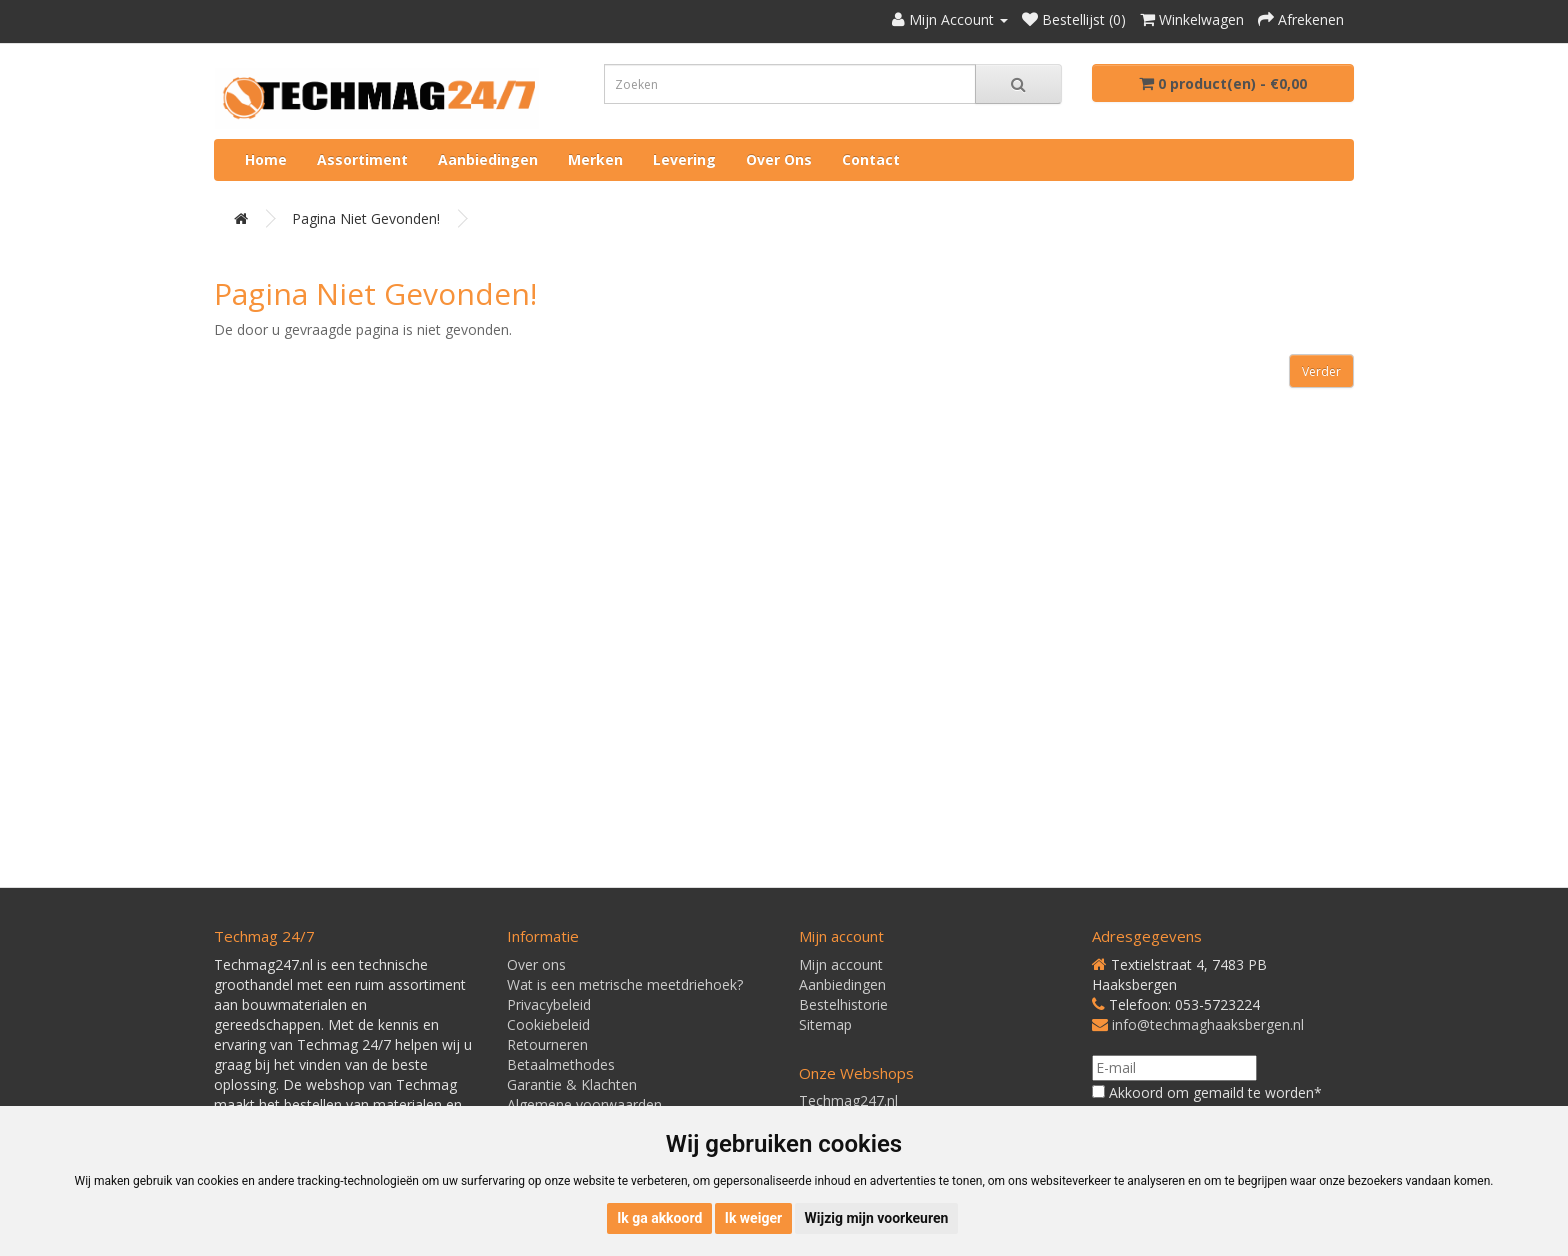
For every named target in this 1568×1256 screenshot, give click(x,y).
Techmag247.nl (848, 1100)
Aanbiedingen (488, 159)
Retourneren (547, 1044)
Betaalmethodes (561, 1064)
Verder (1321, 371)
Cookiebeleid (548, 1024)
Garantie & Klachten (572, 1084)
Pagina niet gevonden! (366, 218)
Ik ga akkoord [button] (659, 1218)
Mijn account (841, 964)
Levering (684, 159)
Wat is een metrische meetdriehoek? (625, 984)
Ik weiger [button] (753, 1218)
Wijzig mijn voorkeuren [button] (877, 1218)
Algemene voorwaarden (584, 1104)
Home (266, 159)
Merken (595, 159)
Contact (871, 159)
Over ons (779, 159)
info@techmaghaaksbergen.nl (1208, 1024)
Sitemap (825, 1024)
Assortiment (362, 159)
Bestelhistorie (843, 1004)
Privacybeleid (549, 1004)
